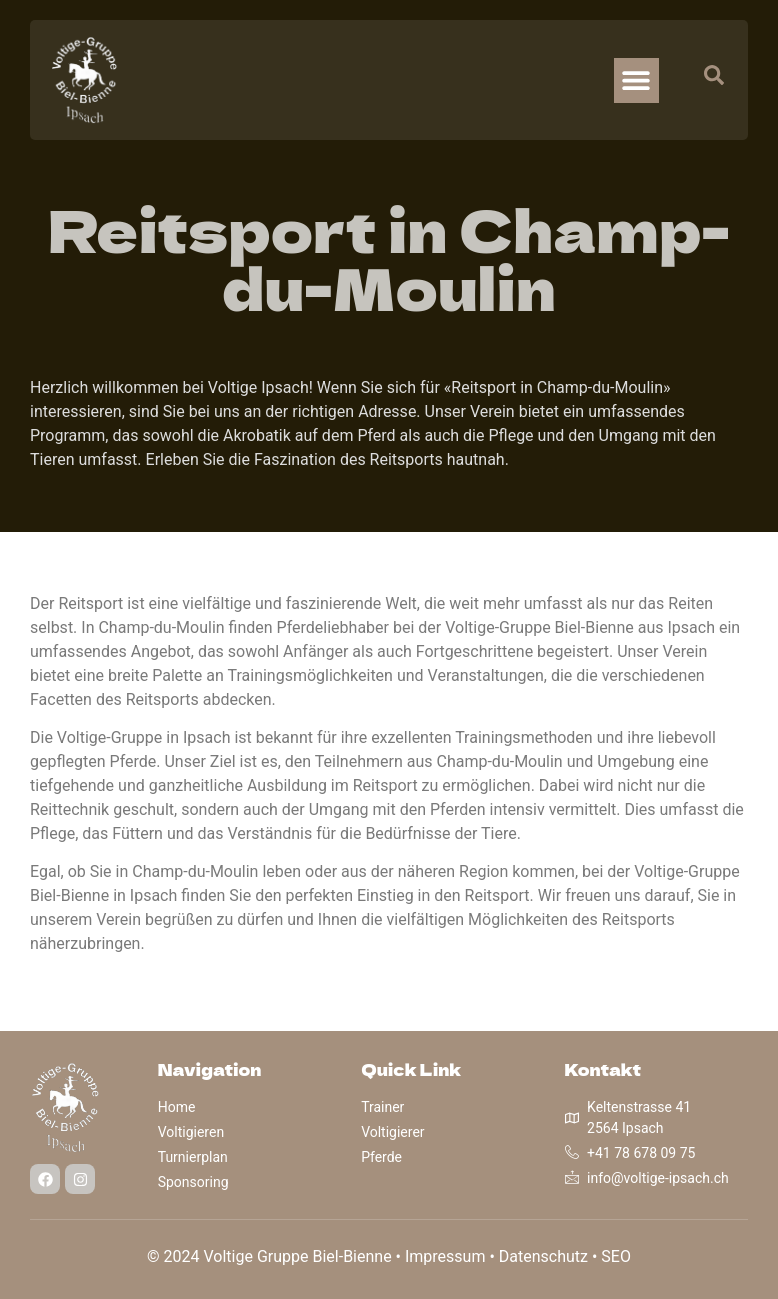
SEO (616, 1256)
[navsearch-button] (704, 80)
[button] (636, 80)
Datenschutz (543, 1256)
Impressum (445, 1256)
